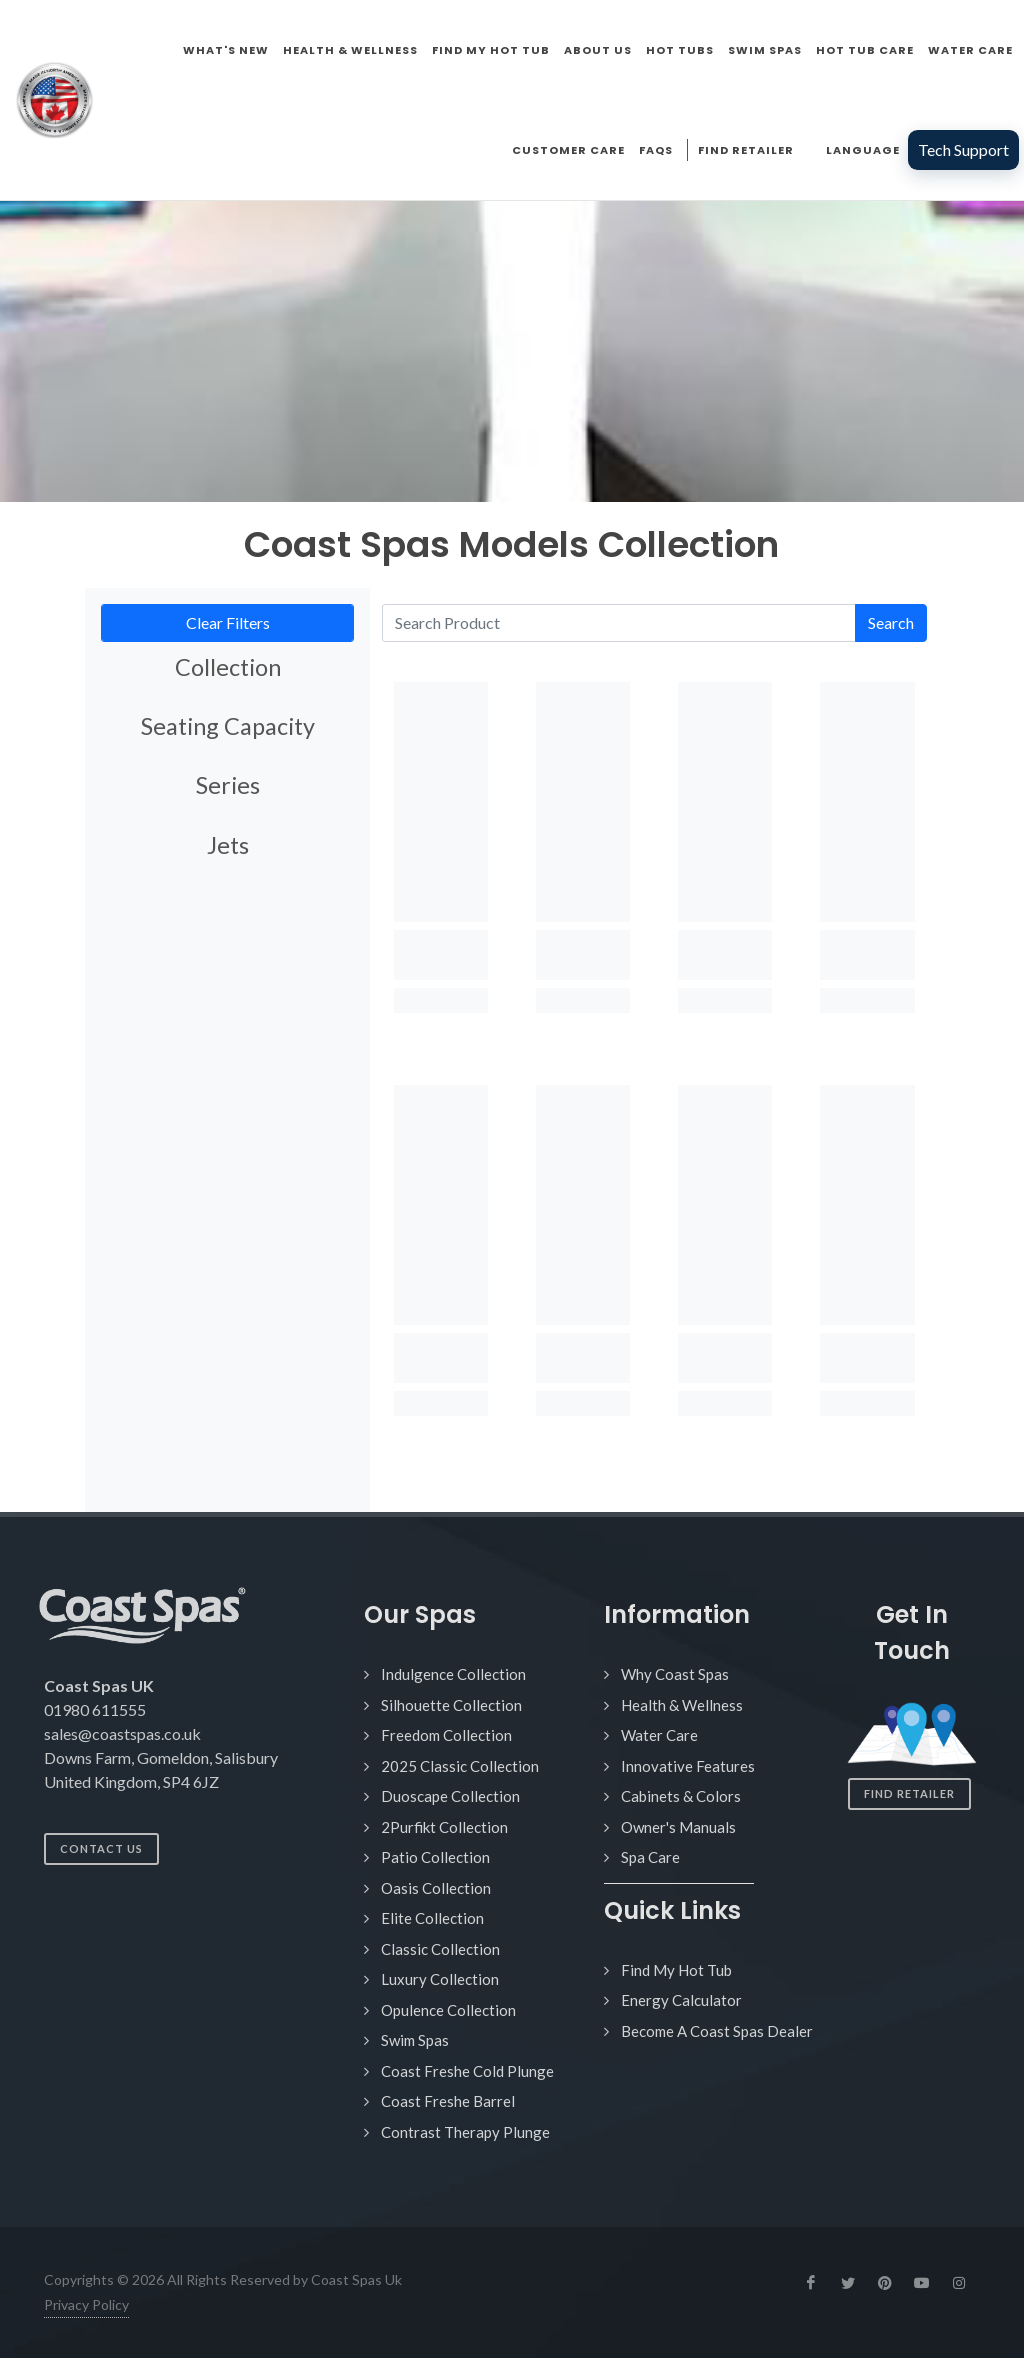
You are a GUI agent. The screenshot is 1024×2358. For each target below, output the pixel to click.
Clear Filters (228, 622)
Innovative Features (688, 1766)
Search (891, 622)
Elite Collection (432, 1918)
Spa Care (650, 1857)
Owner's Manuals (678, 1827)
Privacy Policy (86, 2304)
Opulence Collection (448, 2010)
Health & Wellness (682, 1705)
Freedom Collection (446, 1735)
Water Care (659, 1735)
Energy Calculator (681, 2000)
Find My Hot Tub (676, 1970)
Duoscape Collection (450, 1796)
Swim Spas (415, 2040)
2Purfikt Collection (444, 1827)
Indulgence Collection (453, 1674)
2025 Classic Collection (460, 1766)
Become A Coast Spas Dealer (717, 2031)
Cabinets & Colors (681, 1796)
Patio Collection (435, 1857)
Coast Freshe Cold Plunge (467, 2071)
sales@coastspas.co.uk (122, 1733)
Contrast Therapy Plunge (465, 2132)
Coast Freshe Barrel (448, 2101)
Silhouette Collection (451, 1705)
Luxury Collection (440, 1979)
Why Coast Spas (675, 1674)
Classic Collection (440, 1949)
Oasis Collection (436, 1888)
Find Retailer (909, 1793)
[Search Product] (619, 623)
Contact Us (101, 1848)
